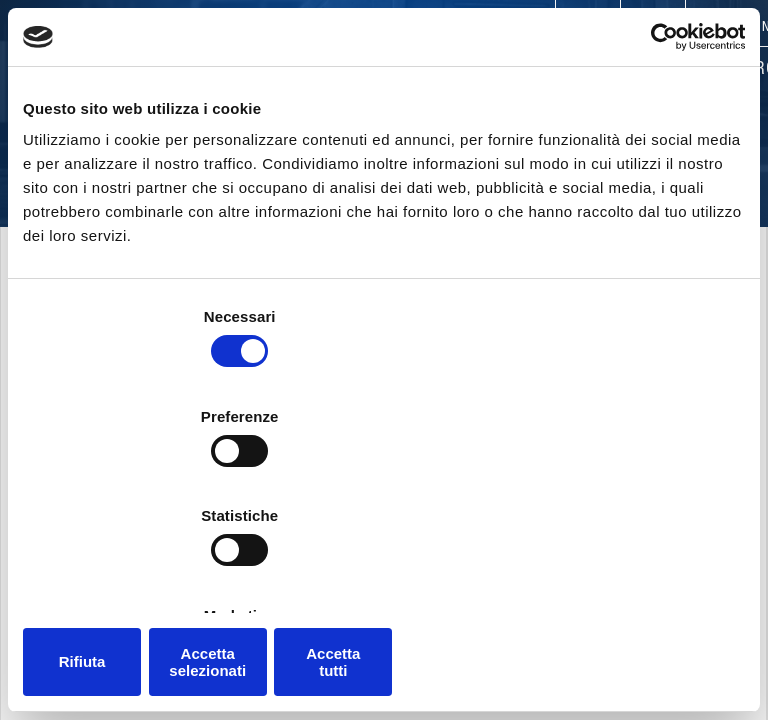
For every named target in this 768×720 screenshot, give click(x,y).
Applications (522, 70)
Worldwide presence (384, 28)
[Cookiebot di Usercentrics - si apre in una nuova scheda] (657, 129)
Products (384, 70)
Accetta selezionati (383, 579)
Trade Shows (629, 28)
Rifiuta (140, 579)
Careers (520, 28)
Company (269, 70)
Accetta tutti (627, 579)
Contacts (240, 28)
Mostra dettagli (652, 519)
